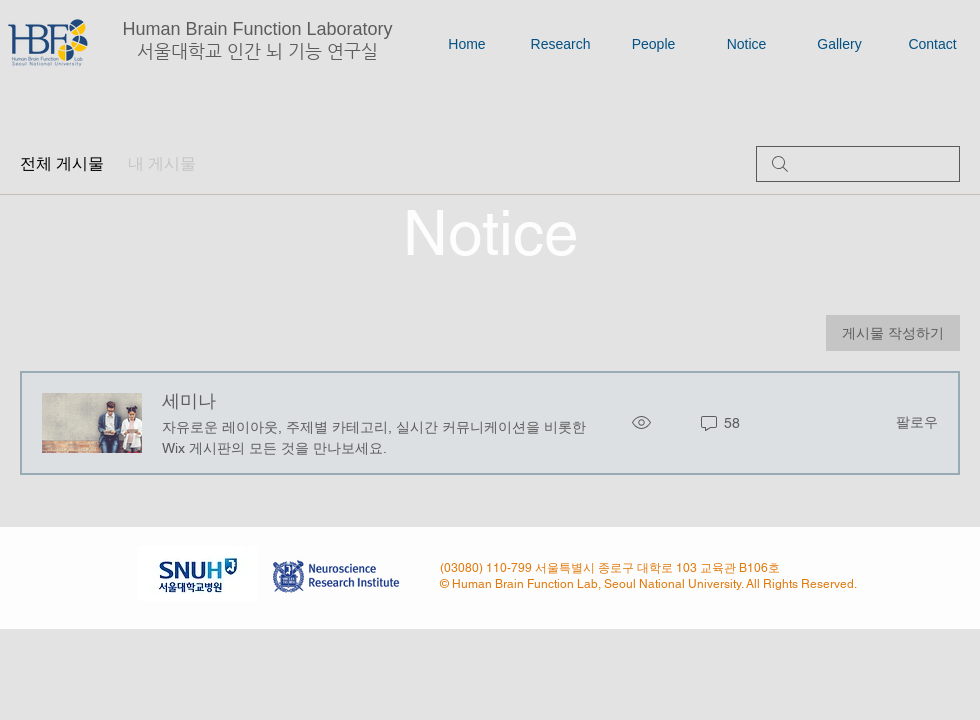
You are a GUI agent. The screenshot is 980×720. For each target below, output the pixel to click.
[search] (858, 164)
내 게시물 (162, 163)
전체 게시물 (62, 163)
